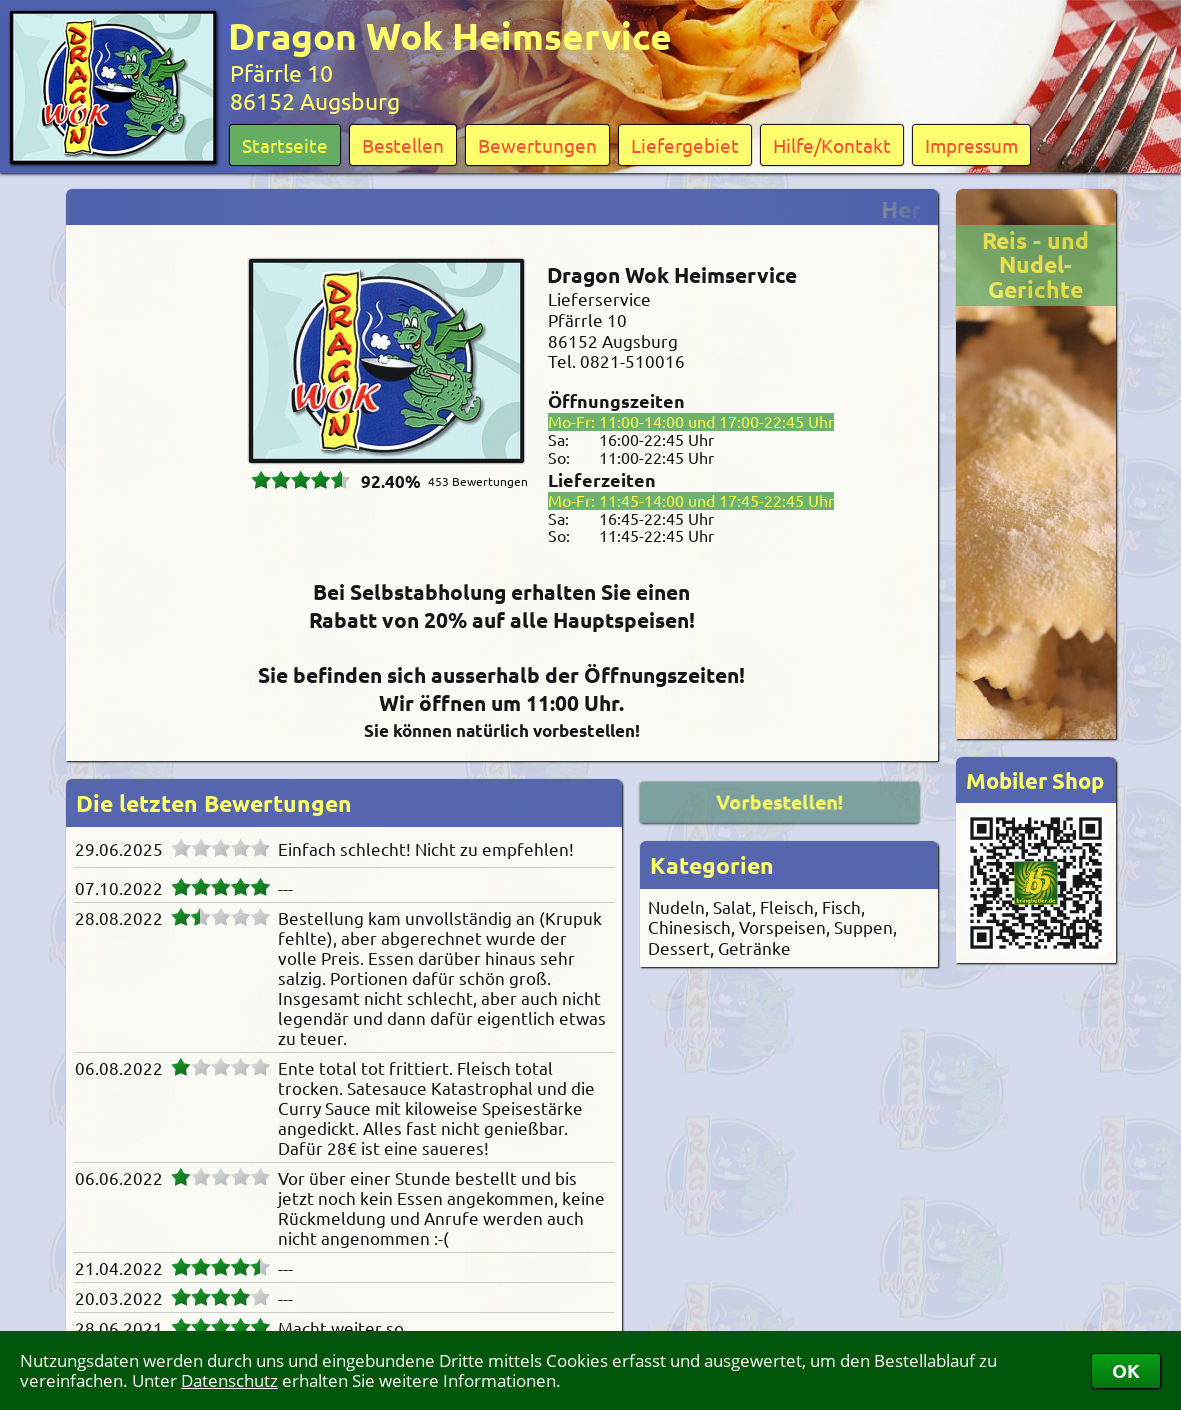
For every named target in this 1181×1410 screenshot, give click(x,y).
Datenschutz (229, 1380)
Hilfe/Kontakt (832, 145)
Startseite (285, 145)
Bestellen (403, 145)
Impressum (971, 145)
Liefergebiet (685, 145)
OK (1126, 1370)
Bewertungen (537, 145)
